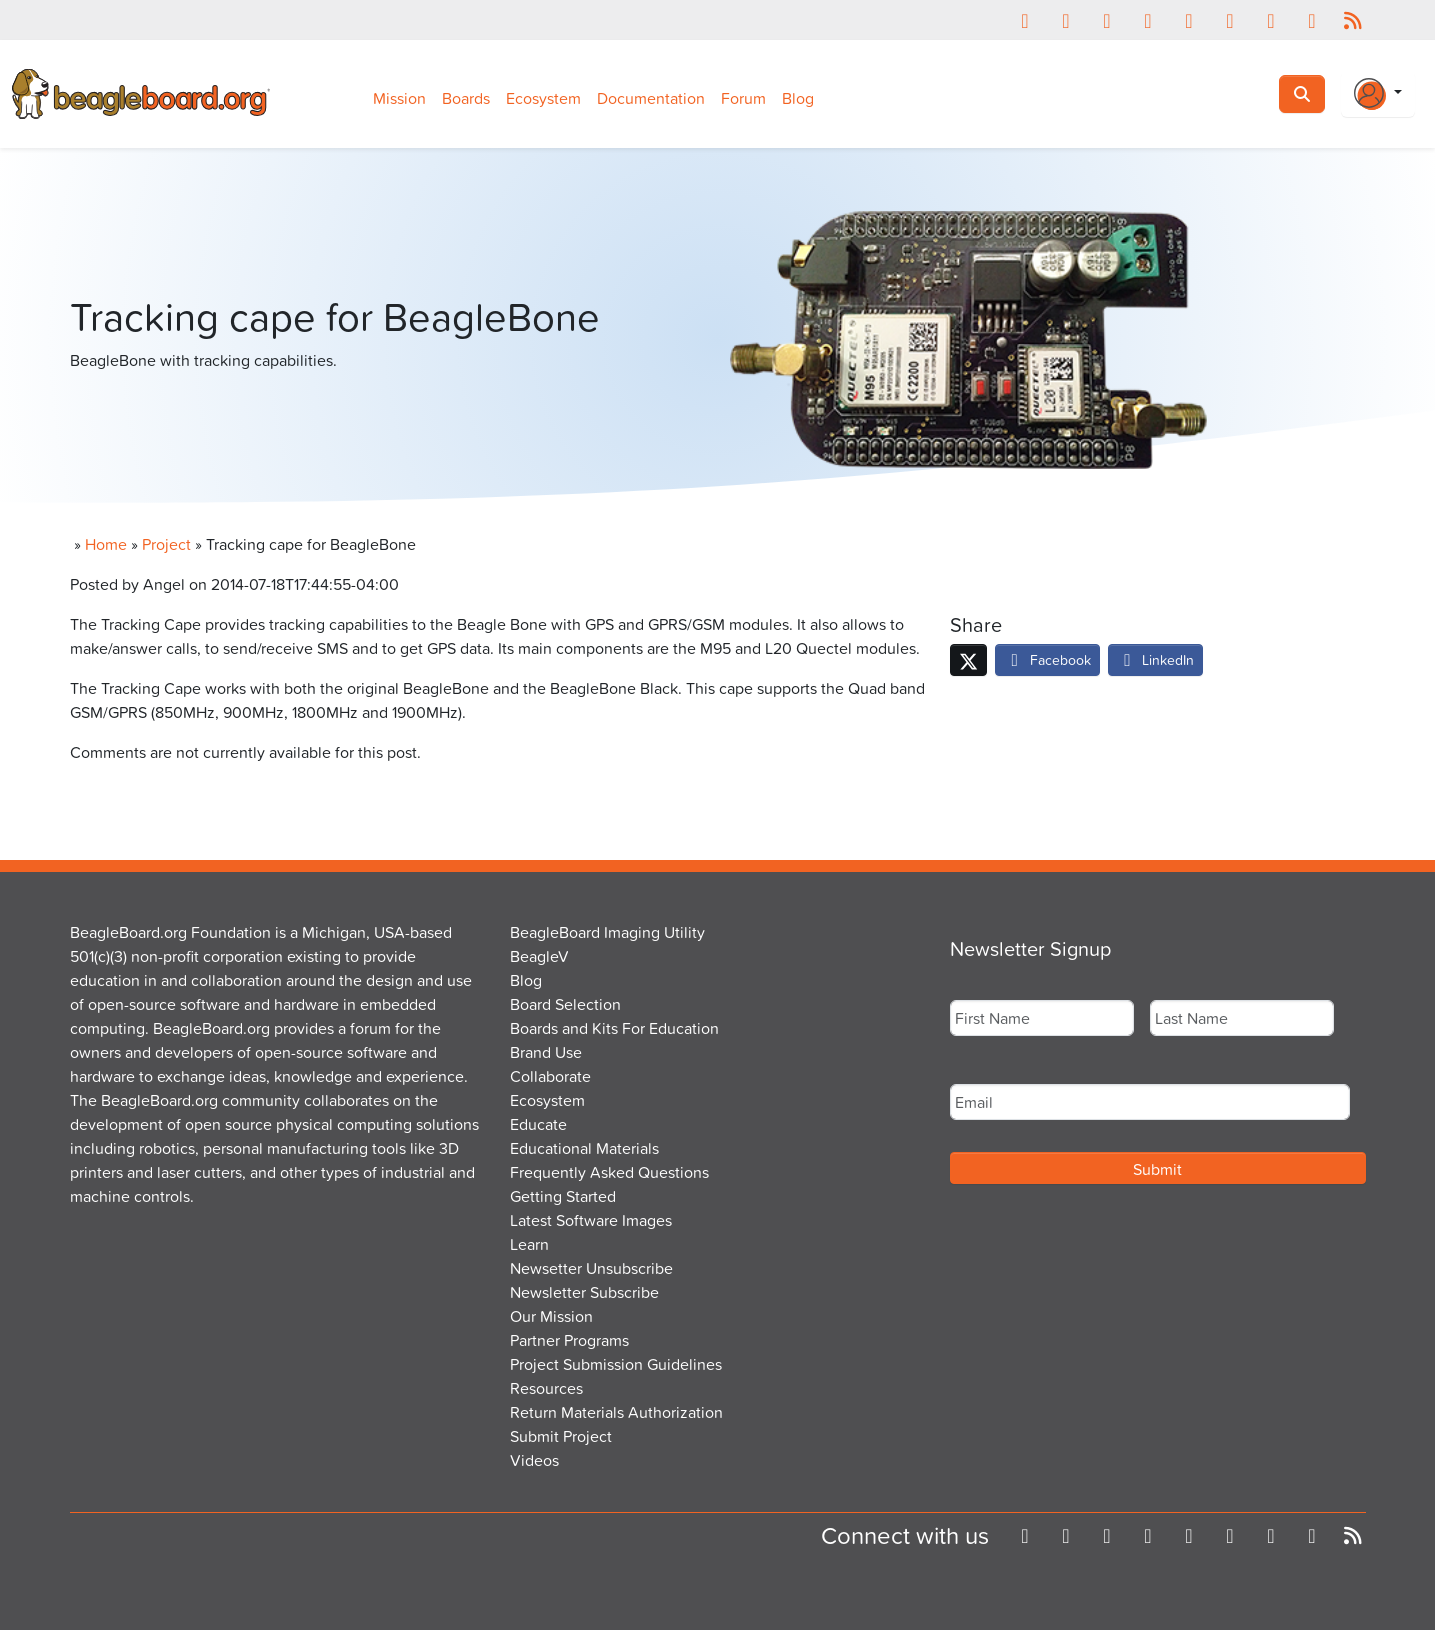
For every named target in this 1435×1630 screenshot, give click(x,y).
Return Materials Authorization (616, 1412)
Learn (529, 1244)
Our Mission (551, 1316)
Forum (743, 98)
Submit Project (561, 1436)
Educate (538, 1124)
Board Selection (565, 1004)
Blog (798, 98)
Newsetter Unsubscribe (591, 1268)
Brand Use (546, 1052)
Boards (466, 98)
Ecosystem (543, 98)
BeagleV (539, 956)
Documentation (651, 98)
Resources (546, 1388)
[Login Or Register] (1378, 94)
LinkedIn (1156, 659)
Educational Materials (584, 1148)
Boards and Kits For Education (614, 1028)
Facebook (1047, 659)
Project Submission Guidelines (616, 1364)
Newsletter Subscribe (584, 1292)
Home (106, 544)
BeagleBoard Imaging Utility (607, 932)
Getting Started (563, 1196)
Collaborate (550, 1076)
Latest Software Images (591, 1220)
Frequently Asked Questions (609, 1172)
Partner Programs (569, 1340)
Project (166, 544)
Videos (534, 1460)
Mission (399, 98)
